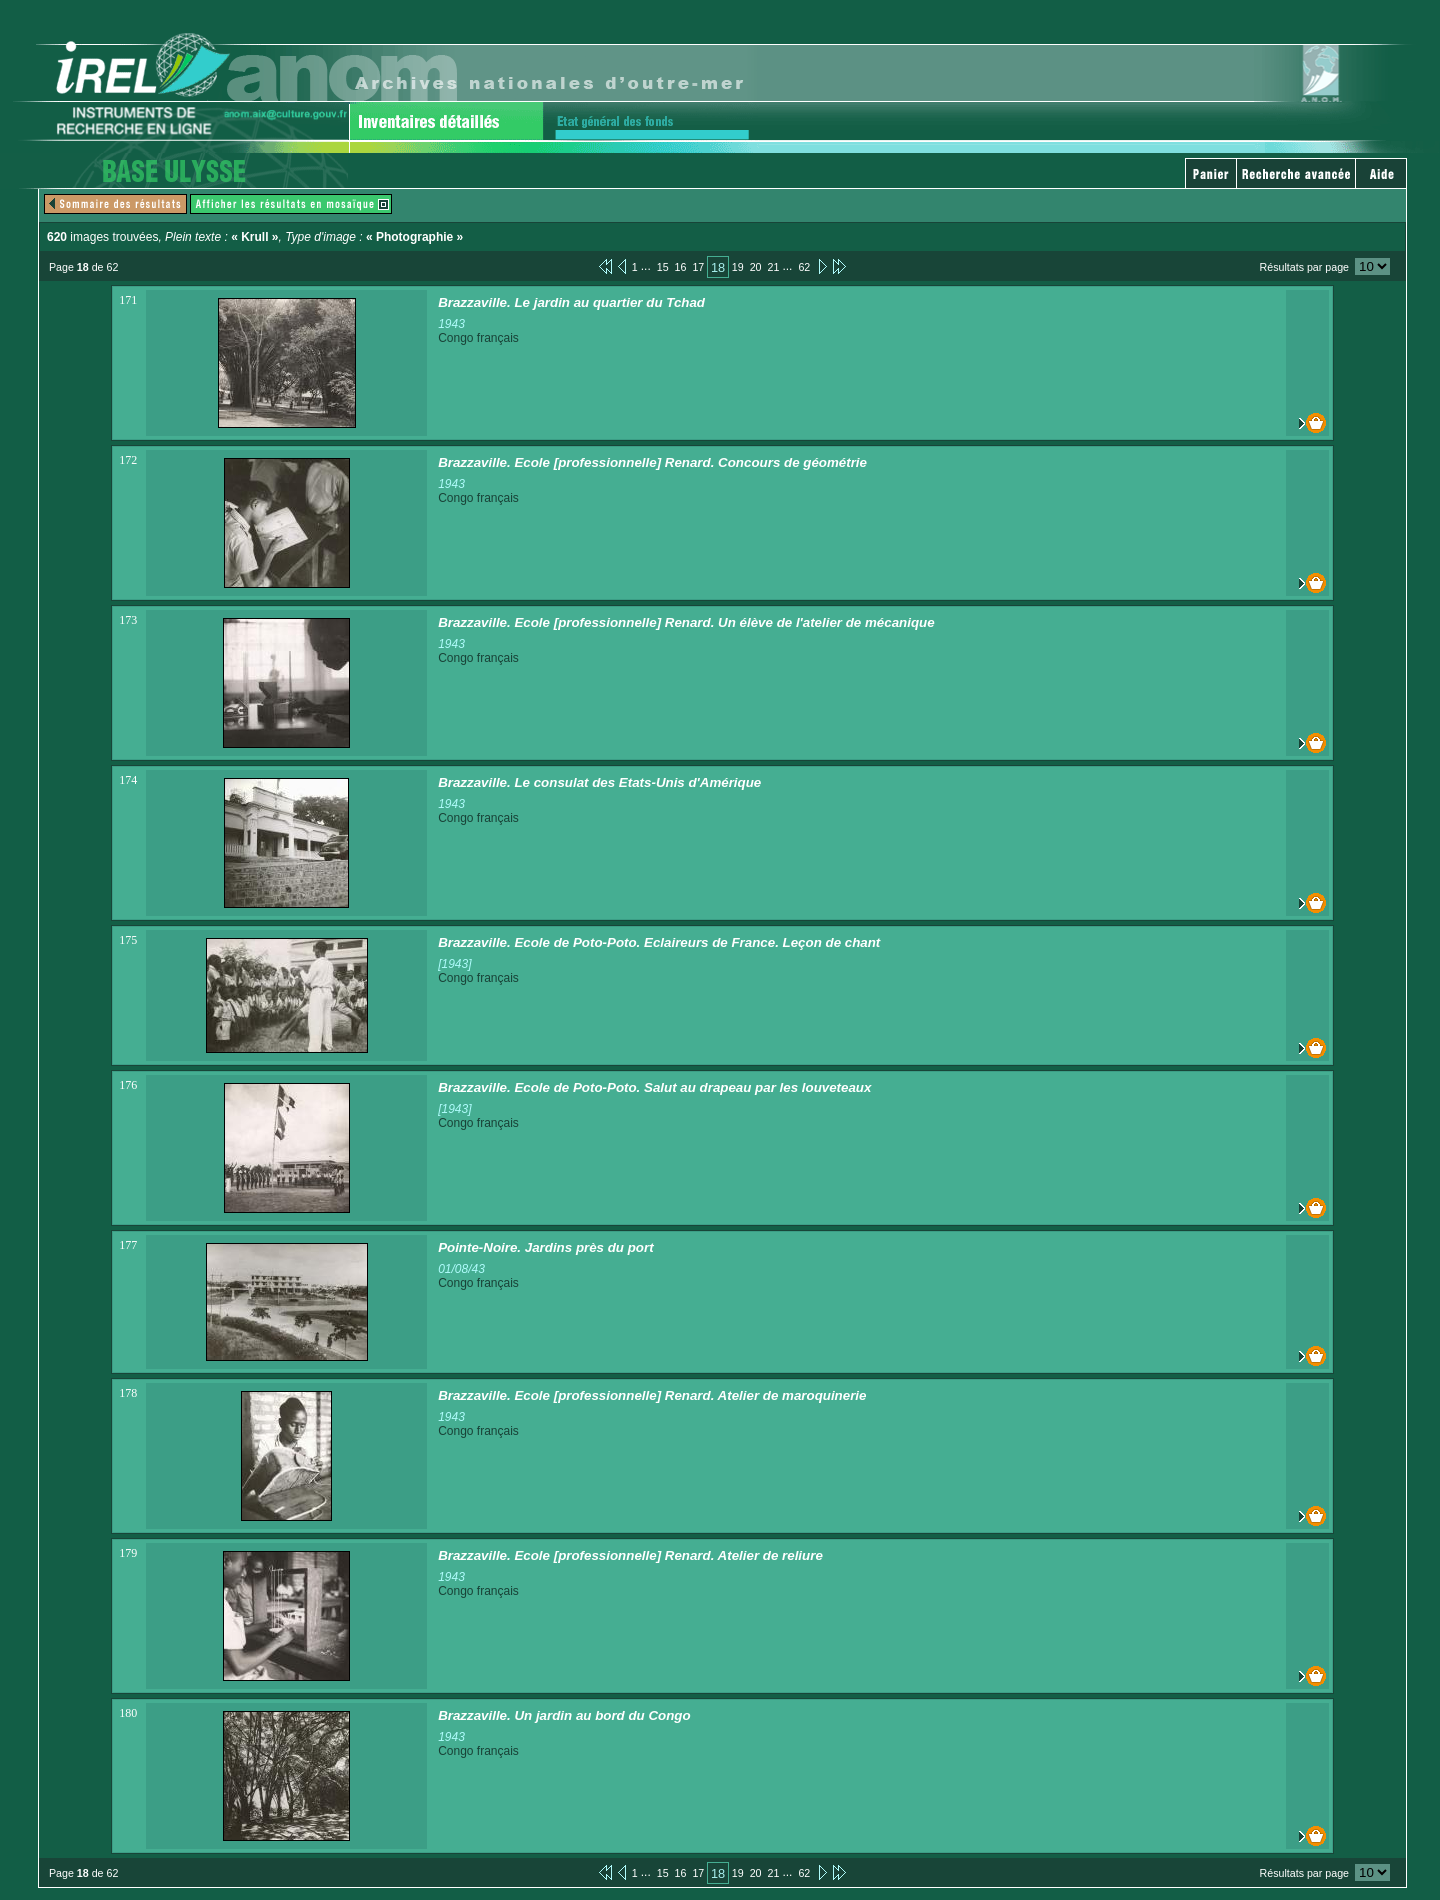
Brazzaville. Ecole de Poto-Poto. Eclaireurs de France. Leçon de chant (659, 942)
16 (681, 267)
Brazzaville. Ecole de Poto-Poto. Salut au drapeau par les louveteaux (654, 1087)
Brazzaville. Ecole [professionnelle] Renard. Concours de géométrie (652, 462)
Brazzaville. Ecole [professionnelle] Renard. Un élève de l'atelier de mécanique (686, 622)
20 (756, 267)
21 (774, 267)
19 (738, 267)
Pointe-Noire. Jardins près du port (546, 1247)
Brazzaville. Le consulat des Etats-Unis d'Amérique (599, 782)
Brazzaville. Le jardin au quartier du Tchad (571, 302)
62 (804, 267)
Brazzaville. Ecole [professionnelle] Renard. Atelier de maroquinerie (652, 1395)
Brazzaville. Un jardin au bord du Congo (564, 1715)
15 (663, 267)
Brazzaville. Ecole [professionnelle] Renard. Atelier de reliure (630, 1555)
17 (698, 267)
